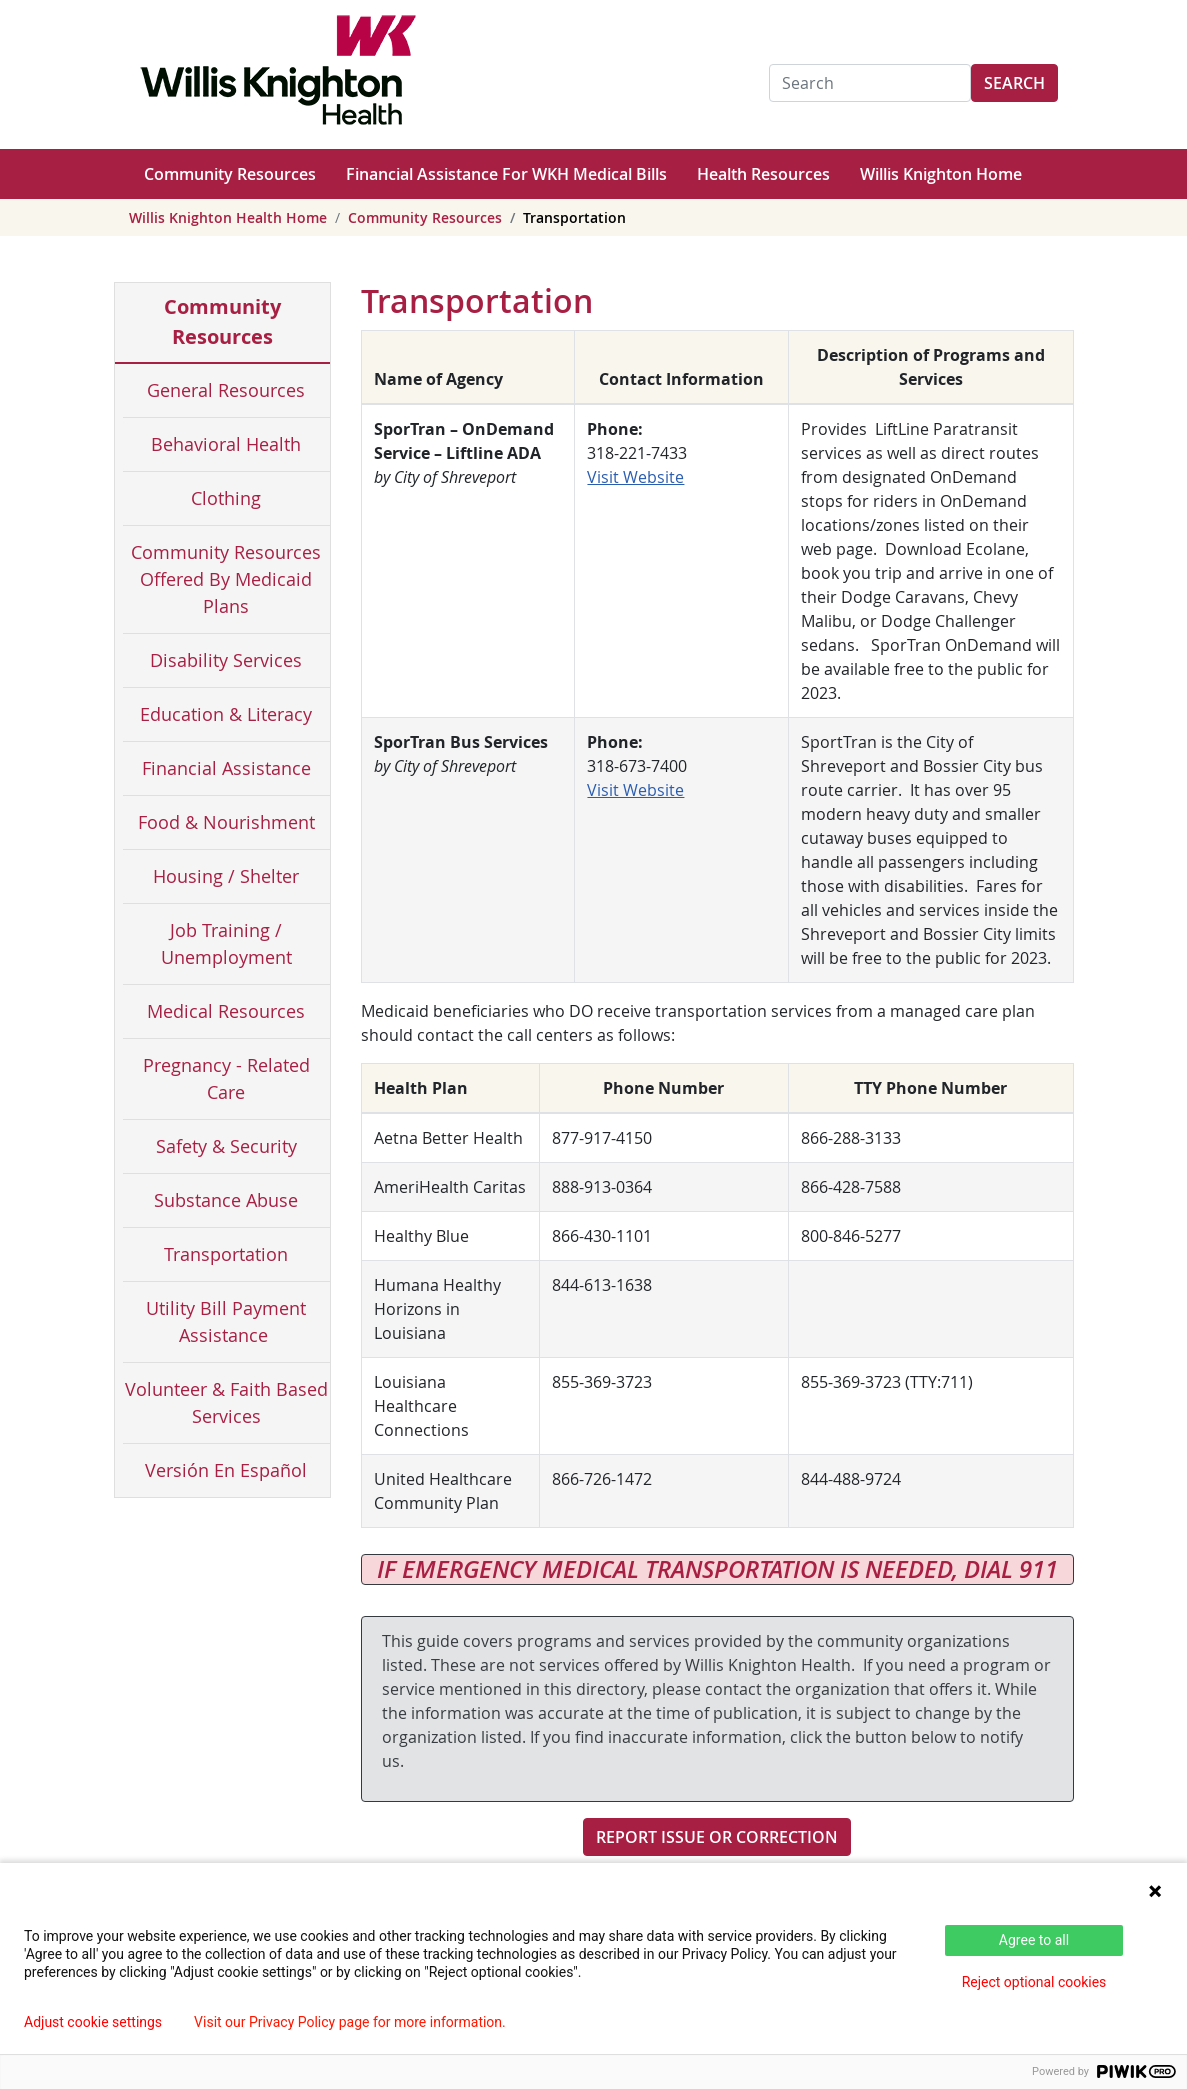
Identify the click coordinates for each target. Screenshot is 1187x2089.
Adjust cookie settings (93, 2022)
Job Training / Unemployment (226, 943)
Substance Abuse (226, 1200)
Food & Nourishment (226, 822)
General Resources (226, 390)
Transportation (226, 1254)
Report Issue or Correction (717, 1837)
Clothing (226, 498)
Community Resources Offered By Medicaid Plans (226, 579)
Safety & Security (226, 1146)
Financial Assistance (226, 768)
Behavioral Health (226, 444)
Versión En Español (226, 1470)
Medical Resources (226, 1011)
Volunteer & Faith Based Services (226, 1402)
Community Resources (230, 174)
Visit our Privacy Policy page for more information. (350, 2022)
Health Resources (763, 174)
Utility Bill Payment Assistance (226, 1321)
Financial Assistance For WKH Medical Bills (506, 174)
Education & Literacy (226, 714)
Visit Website (635, 477)
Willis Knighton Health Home (228, 217)
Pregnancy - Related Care (226, 1078)
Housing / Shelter (226, 876)
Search (1014, 83)
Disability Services (226, 660)
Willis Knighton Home (941, 174)
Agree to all (1034, 1940)
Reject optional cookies (1034, 1982)
